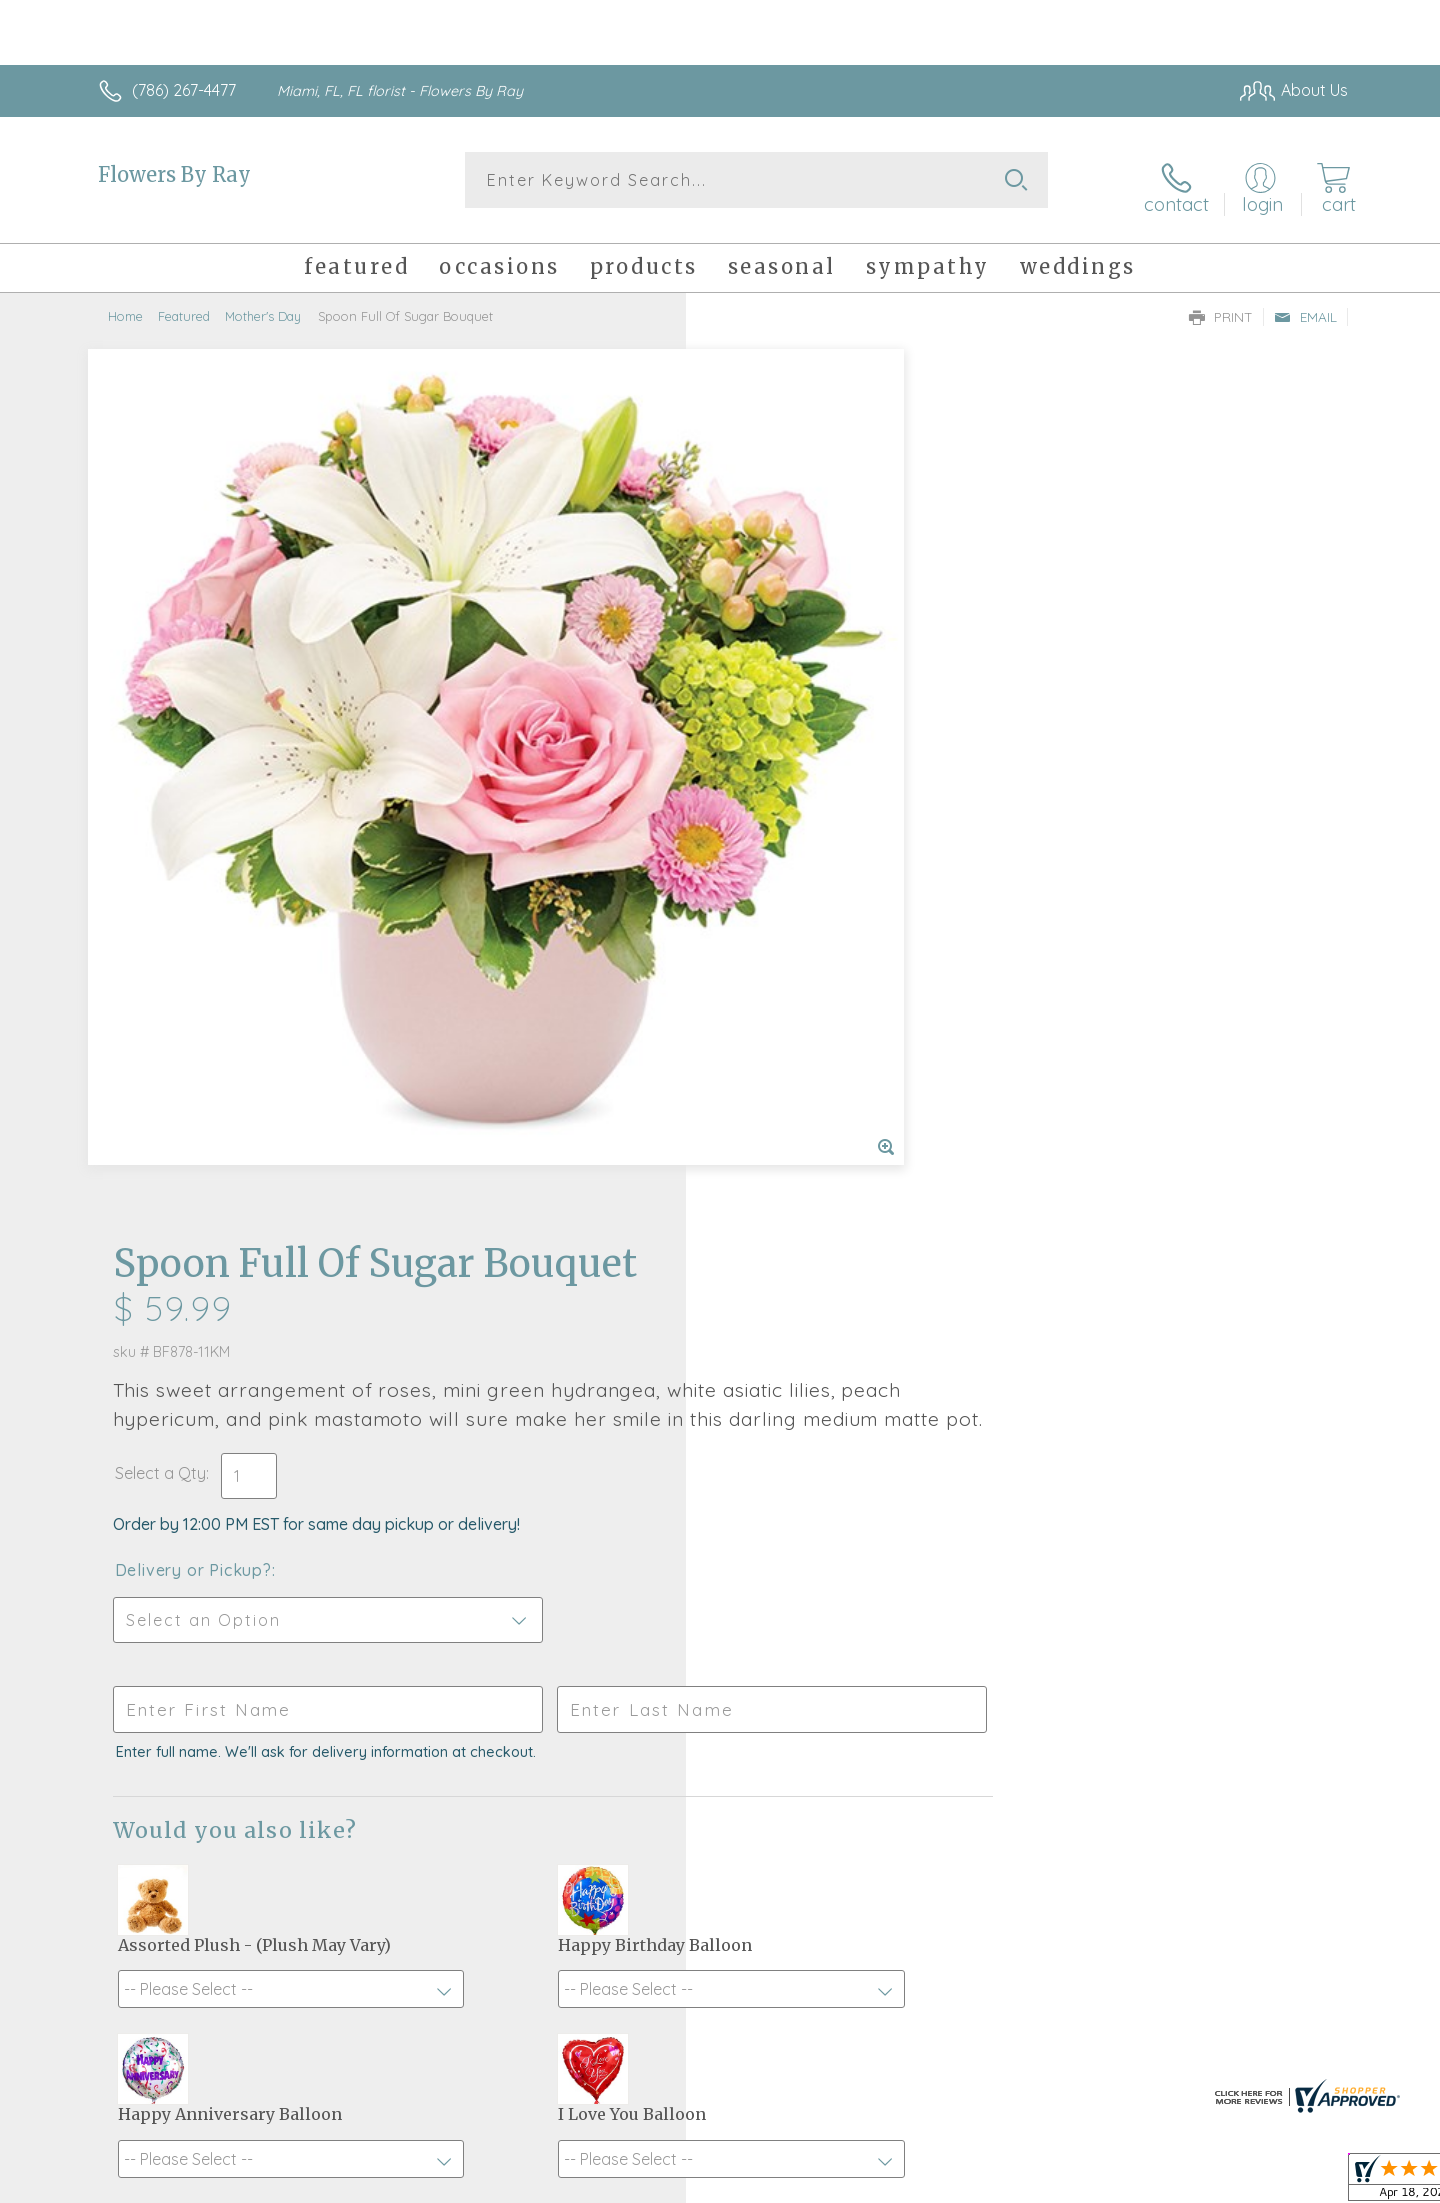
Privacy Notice (1028, 2183)
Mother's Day (263, 305)
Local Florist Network (1171, 2183)
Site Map (1294, 2183)
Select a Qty (767, 595)
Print (1221, 306)
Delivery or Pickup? (800, 692)
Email (1305, 306)
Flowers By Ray (174, 174)
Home (125, 305)
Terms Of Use (910, 2183)
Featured (184, 305)
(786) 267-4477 (184, 90)
